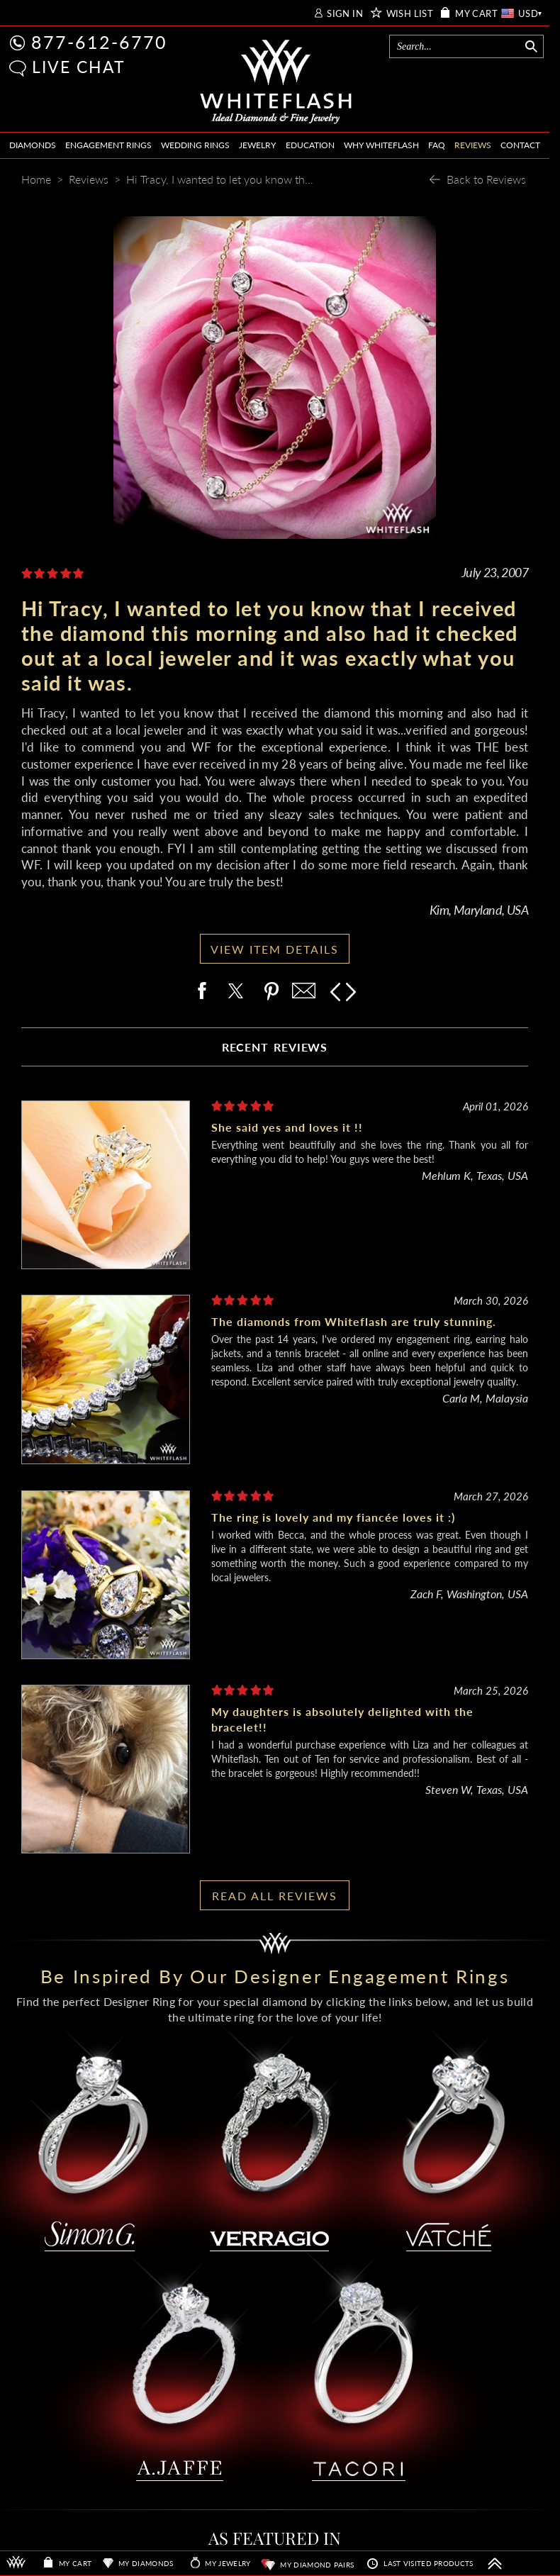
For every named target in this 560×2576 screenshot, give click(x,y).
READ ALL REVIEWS (274, 1895)
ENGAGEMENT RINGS (108, 145)
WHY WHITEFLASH (381, 145)
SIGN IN (345, 14)
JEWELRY (257, 145)
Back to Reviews (486, 179)
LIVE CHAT (78, 67)
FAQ (436, 145)
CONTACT (520, 145)
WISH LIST (410, 14)
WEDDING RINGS (195, 145)
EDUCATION (310, 145)
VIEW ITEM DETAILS (275, 949)
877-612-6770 (99, 41)
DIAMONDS (32, 145)
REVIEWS (472, 145)
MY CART (476, 14)
